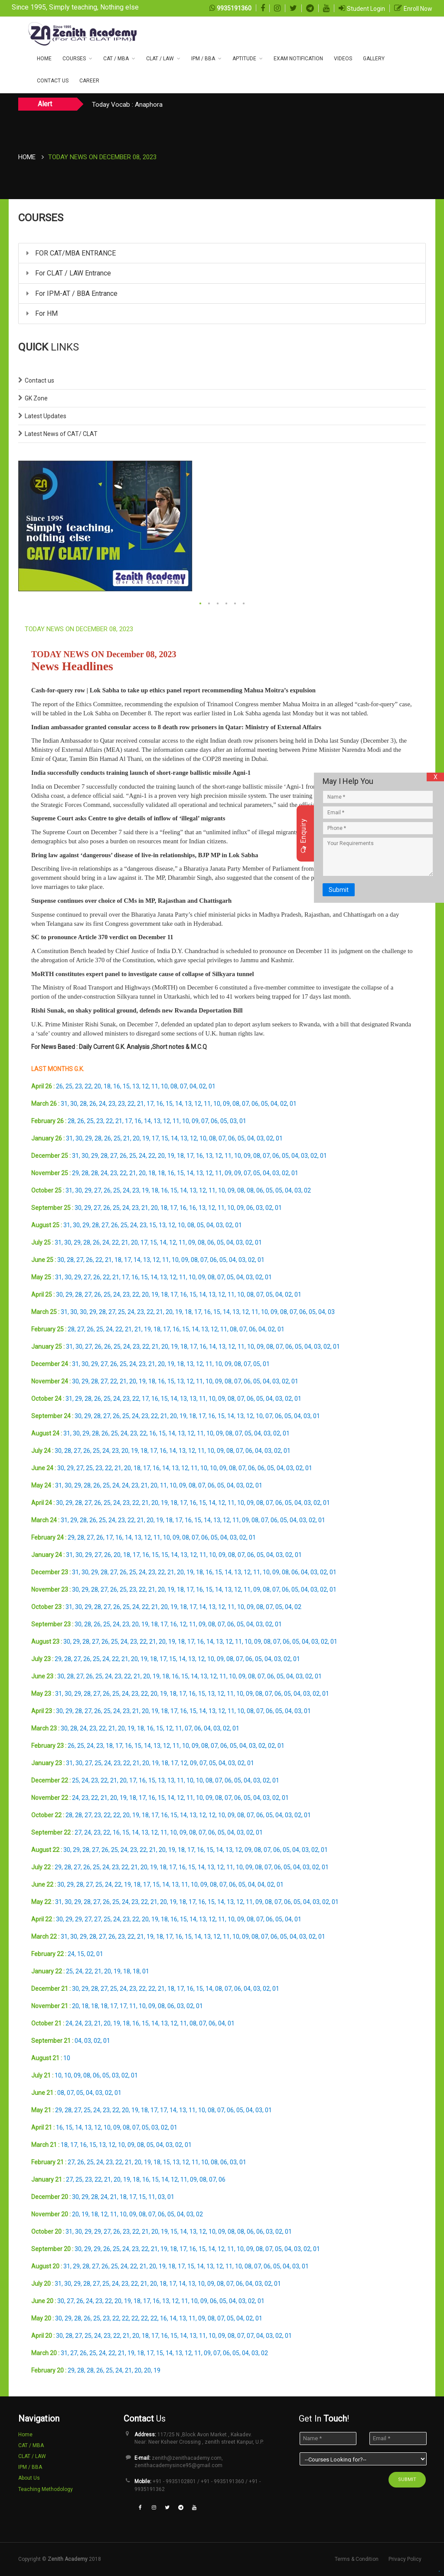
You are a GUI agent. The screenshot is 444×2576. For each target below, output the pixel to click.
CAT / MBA (116, 59)
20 (97, 1086)
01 (212, 1086)
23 (78, 1086)
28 (83, 1103)
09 (226, 1103)
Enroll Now (418, 8)
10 (164, 1086)
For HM (42, 313)
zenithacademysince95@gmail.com (178, 2465)
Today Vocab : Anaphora (127, 104)
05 (264, 1103)
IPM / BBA (203, 59)
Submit (339, 889)
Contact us (39, 380)
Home (44, 59)
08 (173, 1086)
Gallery (374, 59)
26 (59, 1086)
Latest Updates (45, 416)
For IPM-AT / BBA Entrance (72, 293)
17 (150, 1103)
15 (126, 1086)
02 (202, 1086)
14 (178, 1103)
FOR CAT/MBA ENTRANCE (71, 253)
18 (107, 1086)
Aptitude (244, 59)
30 (73, 1103)
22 (88, 1086)
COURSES (74, 59)
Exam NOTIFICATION (298, 59)
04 (192, 1086)
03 (233, 1121)
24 (102, 1103)
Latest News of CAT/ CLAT (61, 433)
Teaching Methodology (45, 2489)
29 (88, 1138)
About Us (29, 2478)
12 (145, 1086)
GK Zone (36, 398)
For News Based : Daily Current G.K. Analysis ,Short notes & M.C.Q (119, 1046)
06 (254, 1103)
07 (183, 1086)
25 (68, 1086)
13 (135, 1086)
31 (64, 1103)
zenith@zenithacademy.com (187, 2458)
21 (140, 1103)
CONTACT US (53, 81)
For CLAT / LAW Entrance (68, 273)
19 (145, 1138)
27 (113, 1155)
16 (116, 1086)
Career (89, 81)
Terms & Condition (357, 2559)
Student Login (366, 8)
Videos (343, 59)
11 (154, 1086)
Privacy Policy (404, 2559)
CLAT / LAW (160, 59)
